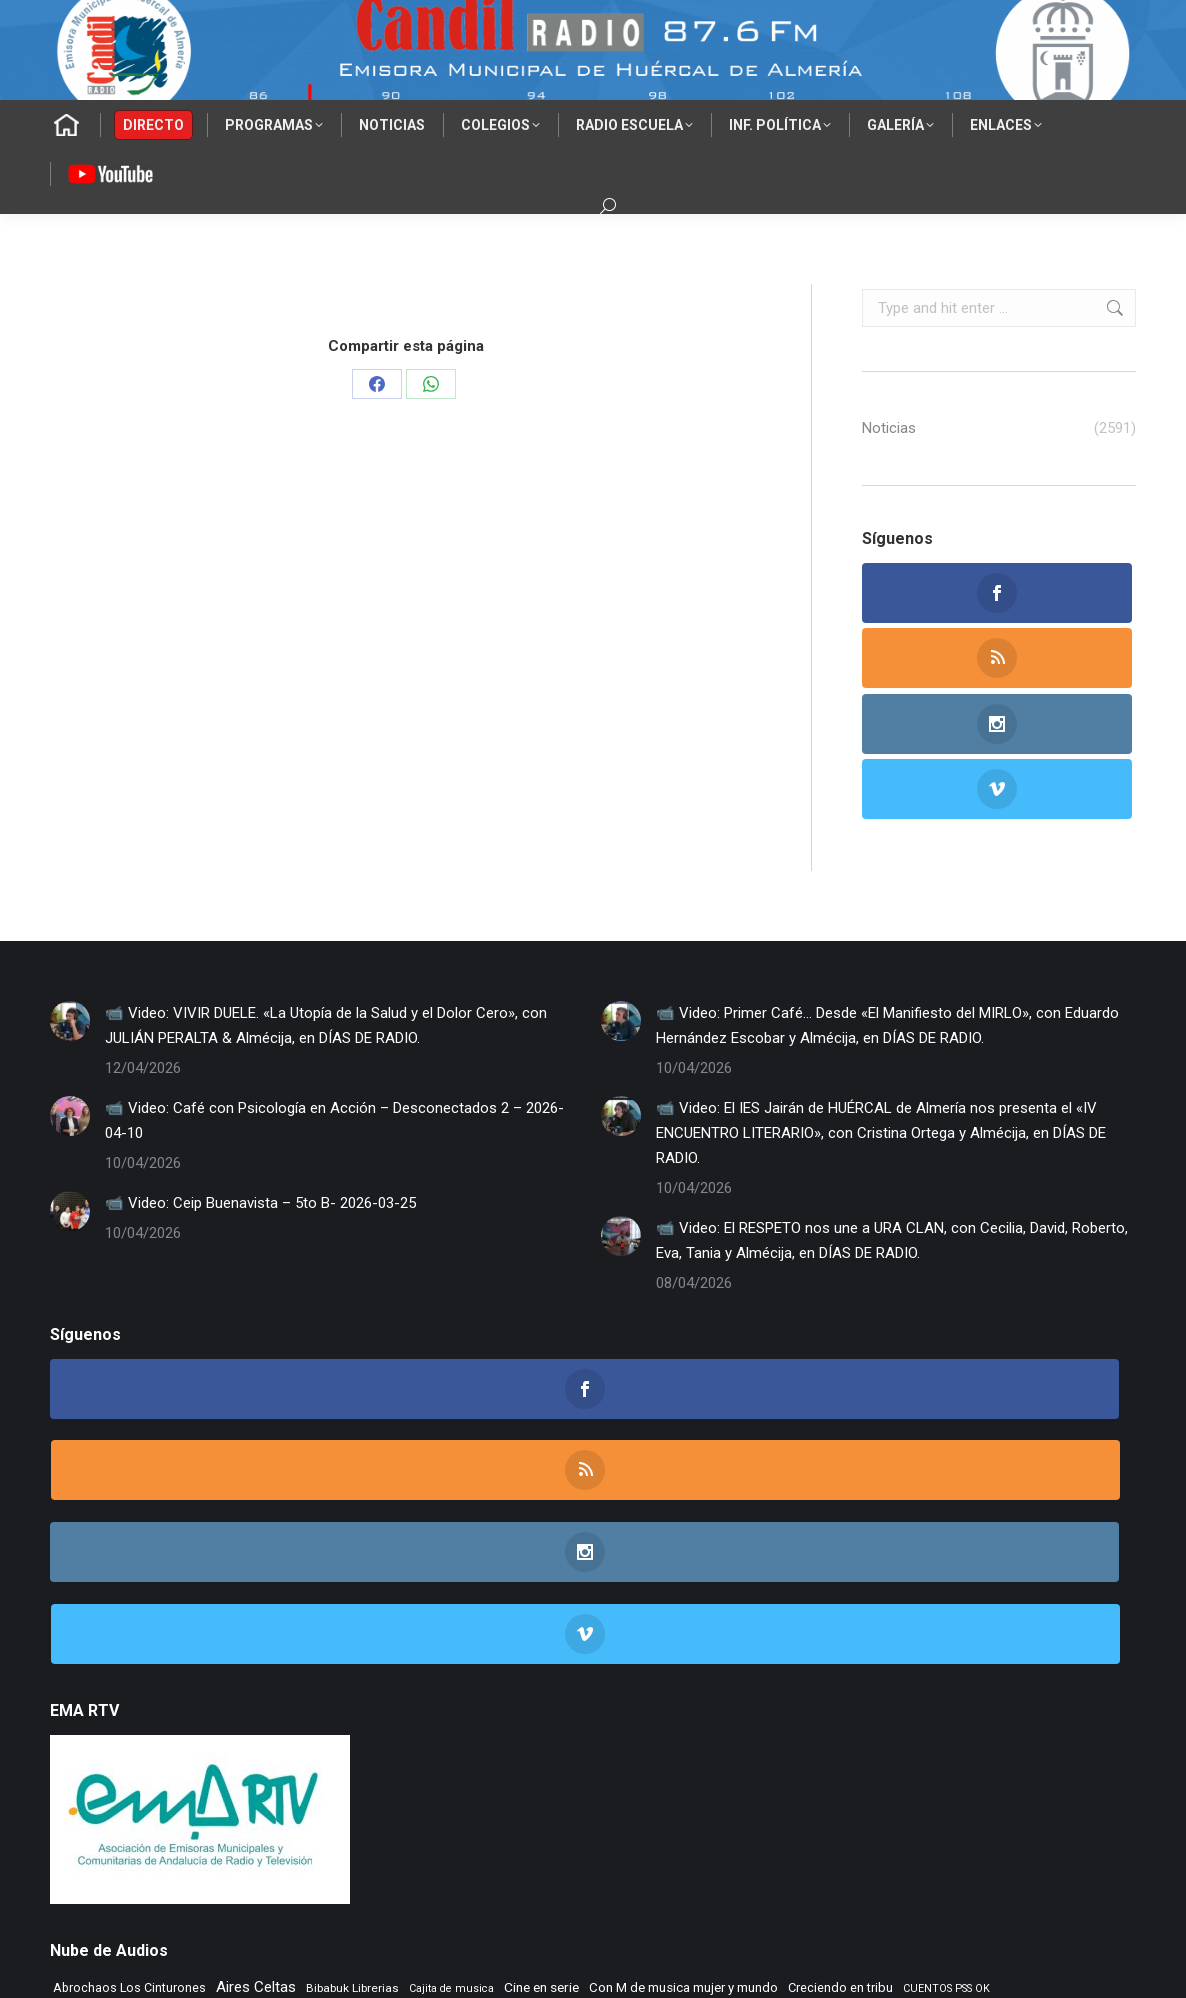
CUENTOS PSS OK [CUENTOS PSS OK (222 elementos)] (946, 1694)
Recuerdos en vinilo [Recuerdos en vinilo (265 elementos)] (764, 1785)
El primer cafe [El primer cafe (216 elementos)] (271, 1727)
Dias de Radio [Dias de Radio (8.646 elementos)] (140, 1721)
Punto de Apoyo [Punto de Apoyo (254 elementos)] (597, 1785)
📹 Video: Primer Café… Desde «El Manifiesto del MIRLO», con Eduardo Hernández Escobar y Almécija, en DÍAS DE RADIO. (887, 895)
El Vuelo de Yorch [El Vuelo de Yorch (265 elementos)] (534, 1727)
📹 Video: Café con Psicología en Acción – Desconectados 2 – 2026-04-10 (334, 990)
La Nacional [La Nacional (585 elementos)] (451, 1754)
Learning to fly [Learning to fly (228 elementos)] (666, 1756)
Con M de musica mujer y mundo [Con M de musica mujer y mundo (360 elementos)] (683, 1693)
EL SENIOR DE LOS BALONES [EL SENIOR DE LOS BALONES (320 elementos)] (396, 1726)
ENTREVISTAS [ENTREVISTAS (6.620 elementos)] (678, 1721)
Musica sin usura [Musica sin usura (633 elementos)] (112, 1783)
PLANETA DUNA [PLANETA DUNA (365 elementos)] (499, 1784)
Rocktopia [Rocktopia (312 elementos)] (82, 1815)
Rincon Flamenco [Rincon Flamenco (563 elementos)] (967, 1784)
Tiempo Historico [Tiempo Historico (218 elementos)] (792, 1816)
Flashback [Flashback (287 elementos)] (954, 1727)
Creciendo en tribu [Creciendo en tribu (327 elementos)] (840, 1693)
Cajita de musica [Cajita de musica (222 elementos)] (451, 1694)
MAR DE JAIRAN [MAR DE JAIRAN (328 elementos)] (870, 1755)
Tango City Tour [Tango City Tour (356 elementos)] (271, 1815)
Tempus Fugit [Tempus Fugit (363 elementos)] (366, 1815)
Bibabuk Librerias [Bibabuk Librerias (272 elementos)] (352, 1694)
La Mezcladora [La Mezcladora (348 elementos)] (201, 1755)
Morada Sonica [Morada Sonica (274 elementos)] (968, 1756)
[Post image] (70, 891)
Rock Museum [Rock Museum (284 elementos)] (1076, 1785)
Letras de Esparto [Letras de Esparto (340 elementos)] (762, 1755)
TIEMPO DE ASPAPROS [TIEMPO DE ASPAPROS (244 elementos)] (475, 1816)
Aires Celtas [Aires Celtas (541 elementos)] (256, 1693)
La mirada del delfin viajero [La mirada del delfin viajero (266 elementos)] (328, 1756)
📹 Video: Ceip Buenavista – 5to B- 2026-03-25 (260, 1073)
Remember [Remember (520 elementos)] (862, 1784)
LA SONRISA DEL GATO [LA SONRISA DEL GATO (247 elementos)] (561, 1756)
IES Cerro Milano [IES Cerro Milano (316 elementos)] (1039, 1726)
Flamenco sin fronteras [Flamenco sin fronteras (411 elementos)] (846, 1726)
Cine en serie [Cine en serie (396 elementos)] (541, 1693)
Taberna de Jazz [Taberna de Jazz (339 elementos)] (168, 1815)
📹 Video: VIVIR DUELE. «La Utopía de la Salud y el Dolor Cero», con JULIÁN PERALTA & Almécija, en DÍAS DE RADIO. (326, 895)
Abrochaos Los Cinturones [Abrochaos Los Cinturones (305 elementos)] (129, 1693)
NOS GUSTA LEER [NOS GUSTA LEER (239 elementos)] (226, 1785)
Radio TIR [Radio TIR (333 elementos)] (674, 1784)
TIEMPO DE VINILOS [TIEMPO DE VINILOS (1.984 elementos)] (643, 1812)
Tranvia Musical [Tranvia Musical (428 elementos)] (892, 1815)
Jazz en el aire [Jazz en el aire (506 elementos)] (100, 1755)
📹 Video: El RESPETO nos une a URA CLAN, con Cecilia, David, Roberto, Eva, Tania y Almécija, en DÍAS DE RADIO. (892, 1110)
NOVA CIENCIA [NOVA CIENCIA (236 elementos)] (404, 1785)
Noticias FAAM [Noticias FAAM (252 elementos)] (319, 1785)
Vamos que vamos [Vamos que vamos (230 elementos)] (997, 1816)
